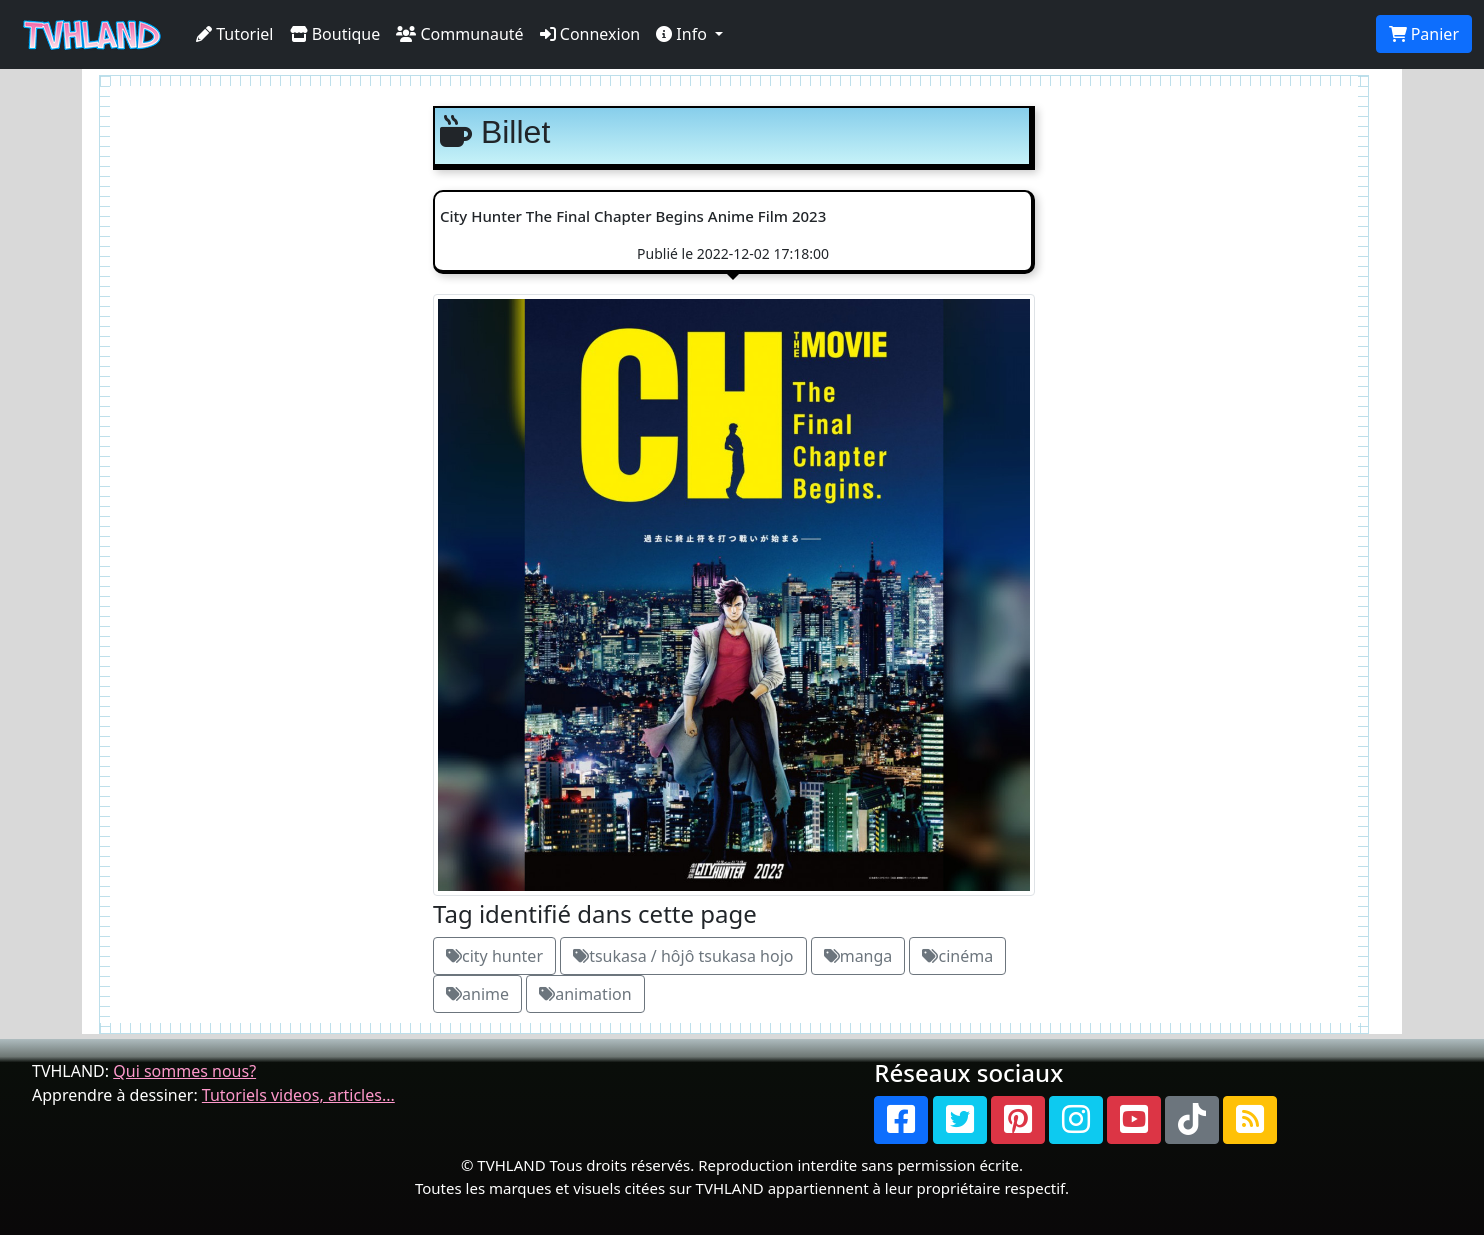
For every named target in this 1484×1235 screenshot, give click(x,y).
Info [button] (683, 34)
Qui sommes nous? (184, 1071)
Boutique (335, 34)
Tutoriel (235, 34)
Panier (1424, 34)
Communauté (459, 34)
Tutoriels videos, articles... (298, 1095)
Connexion (590, 34)
